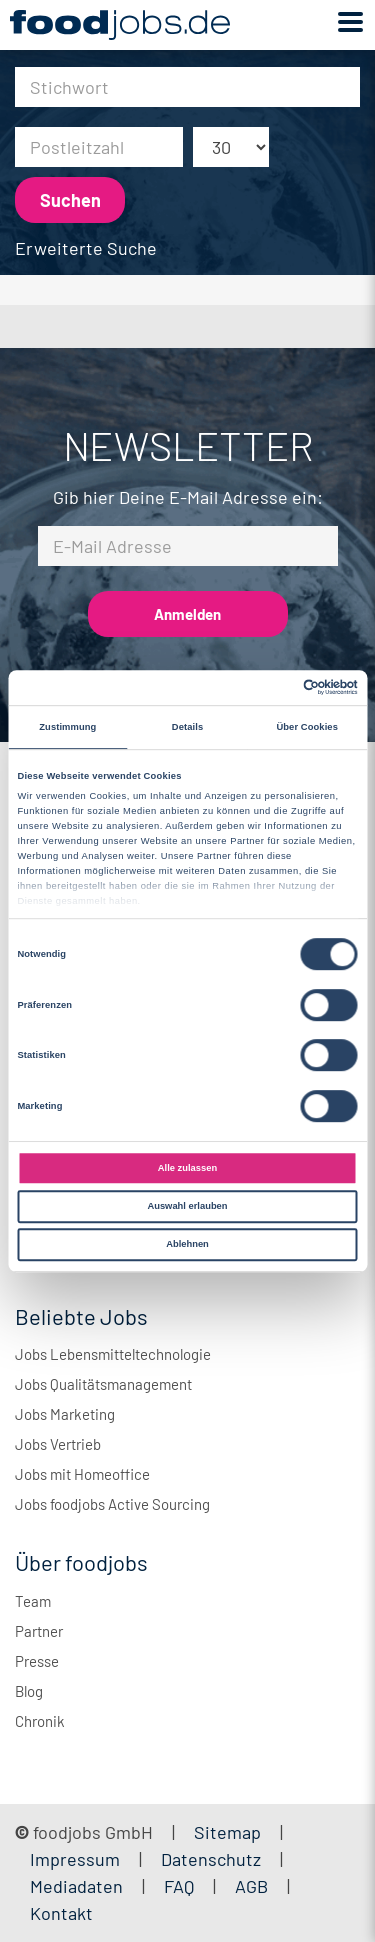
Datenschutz (213, 1859)
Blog (29, 1691)
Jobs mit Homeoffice (82, 1474)
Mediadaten (76, 1886)
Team (33, 1601)
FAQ (179, 1886)
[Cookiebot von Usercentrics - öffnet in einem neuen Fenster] (271, 688)
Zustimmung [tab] (67, 727)
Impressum (75, 1859)
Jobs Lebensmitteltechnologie (113, 1354)
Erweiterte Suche (86, 248)
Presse (37, 1661)
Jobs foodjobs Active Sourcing (112, 1504)
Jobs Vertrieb (58, 1444)
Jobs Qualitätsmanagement (103, 1384)
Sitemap (227, 1832)
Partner (39, 1631)
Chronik (40, 1721)
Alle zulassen (187, 1168)
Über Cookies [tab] (307, 727)
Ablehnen (187, 1244)
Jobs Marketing (65, 1414)
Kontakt (61, 1913)
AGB (253, 1886)
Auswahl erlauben (187, 1206)
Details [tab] (187, 727)
